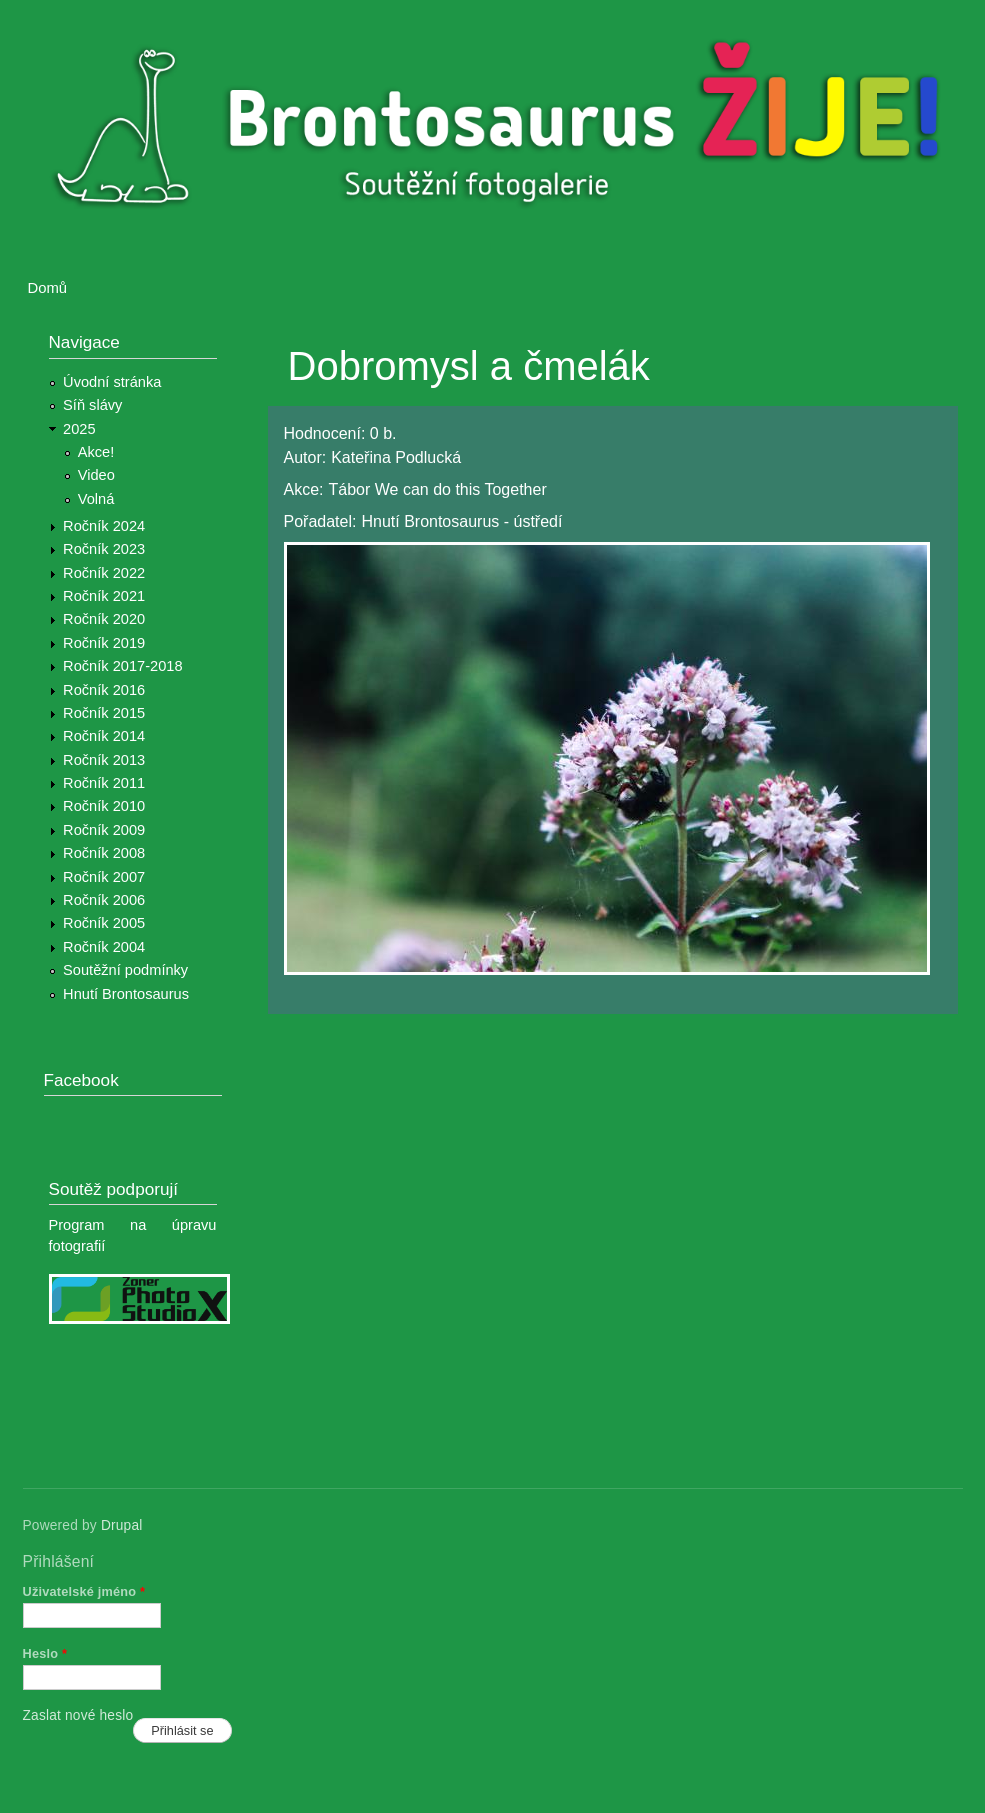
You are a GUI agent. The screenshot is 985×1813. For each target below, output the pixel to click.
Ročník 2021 (104, 596)
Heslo (45, 1653)
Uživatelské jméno (84, 1591)
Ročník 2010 (104, 806)
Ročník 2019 (104, 643)
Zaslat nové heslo (78, 1715)
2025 (79, 429)
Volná (96, 499)
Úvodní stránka (112, 382)
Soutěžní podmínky (125, 970)
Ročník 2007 (104, 877)
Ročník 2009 (104, 830)
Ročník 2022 (104, 573)
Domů (48, 288)
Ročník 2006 (104, 900)
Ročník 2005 (104, 923)
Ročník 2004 (104, 947)
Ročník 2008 (104, 853)
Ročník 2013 (104, 760)
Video (96, 475)
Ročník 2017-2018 (122, 666)
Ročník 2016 (104, 690)
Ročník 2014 (104, 736)
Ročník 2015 (104, 713)
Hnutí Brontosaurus (126, 994)
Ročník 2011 (104, 783)
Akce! (96, 452)
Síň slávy (92, 405)
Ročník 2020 (104, 619)
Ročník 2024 (104, 526)
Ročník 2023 (104, 549)
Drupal (122, 1525)
